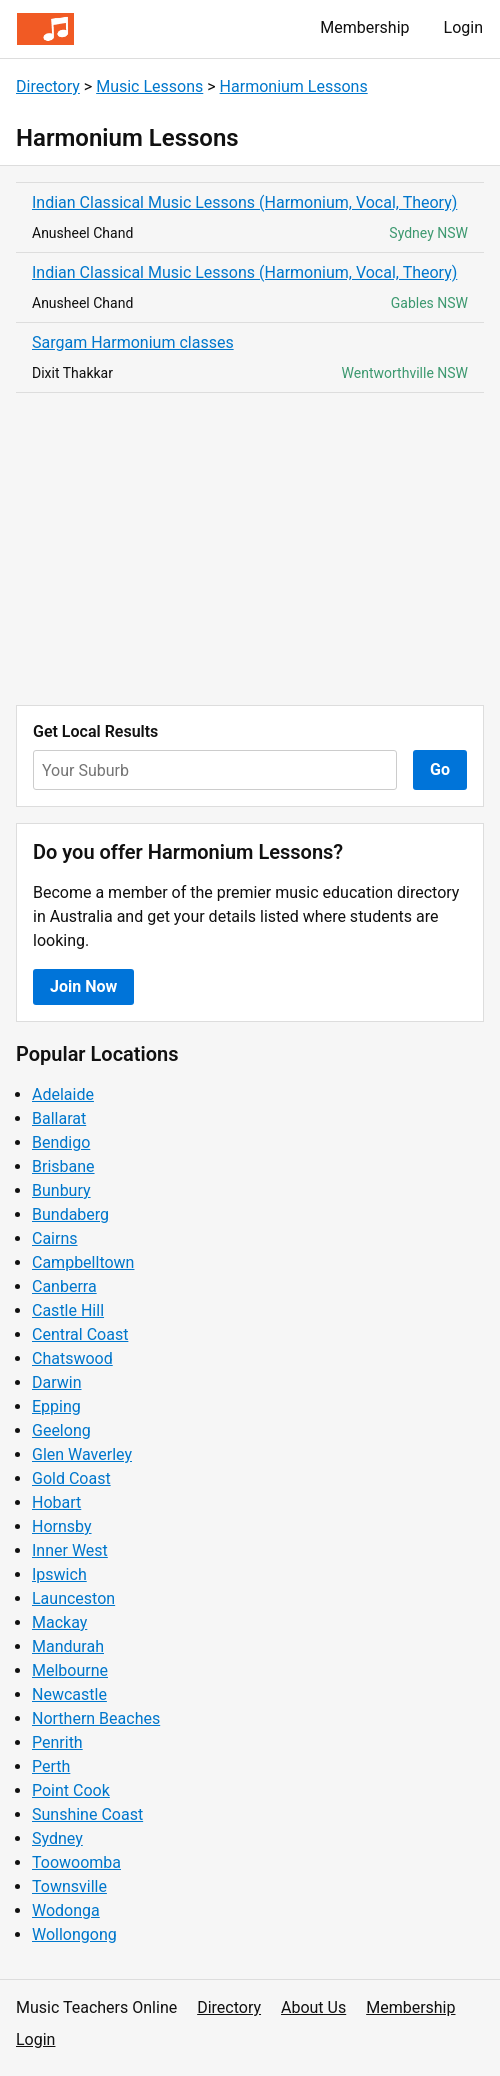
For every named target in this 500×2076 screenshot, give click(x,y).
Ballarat (59, 1118)
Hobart (56, 1502)
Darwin (57, 1382)
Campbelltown (83, 1262)
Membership (364, 27)
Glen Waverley (82, 1454)
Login (463, 27)
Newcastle (69, 1694)
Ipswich (59, 1574)
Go (440, 769)
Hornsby (62, 1526)
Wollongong (74, 1934)
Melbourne (70, 1670)
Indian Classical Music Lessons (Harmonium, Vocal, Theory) (244, 202)
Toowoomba (76, 1862)
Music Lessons (149, 86)
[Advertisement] (250, 549)
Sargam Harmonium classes (133, 342)
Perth (51, 1766)
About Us (313, 2007)
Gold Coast (71, 1478)
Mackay (59, 1622)
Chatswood (72, 1358)
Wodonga (66, 1910)
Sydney (57, 1838)
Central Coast (80, 1334)
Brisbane (63, 1166)
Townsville (69, 1886)
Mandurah (68, 1646)
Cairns (55, 1238)
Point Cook (71, 1790)
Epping (56, 1406)
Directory (48, 86)
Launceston (73, 1598)
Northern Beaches (96, 1718)
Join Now (83, 986)
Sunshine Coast (87, 1814)
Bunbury (61, 1190)
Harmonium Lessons (294, 86)
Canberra (64, 1286)
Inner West (70, 1550)
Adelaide (63, 1094)
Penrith (57, 1742)
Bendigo (61, 1142)
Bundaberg (70, 1214)
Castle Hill (68, 1310)
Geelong (61, 1430)
